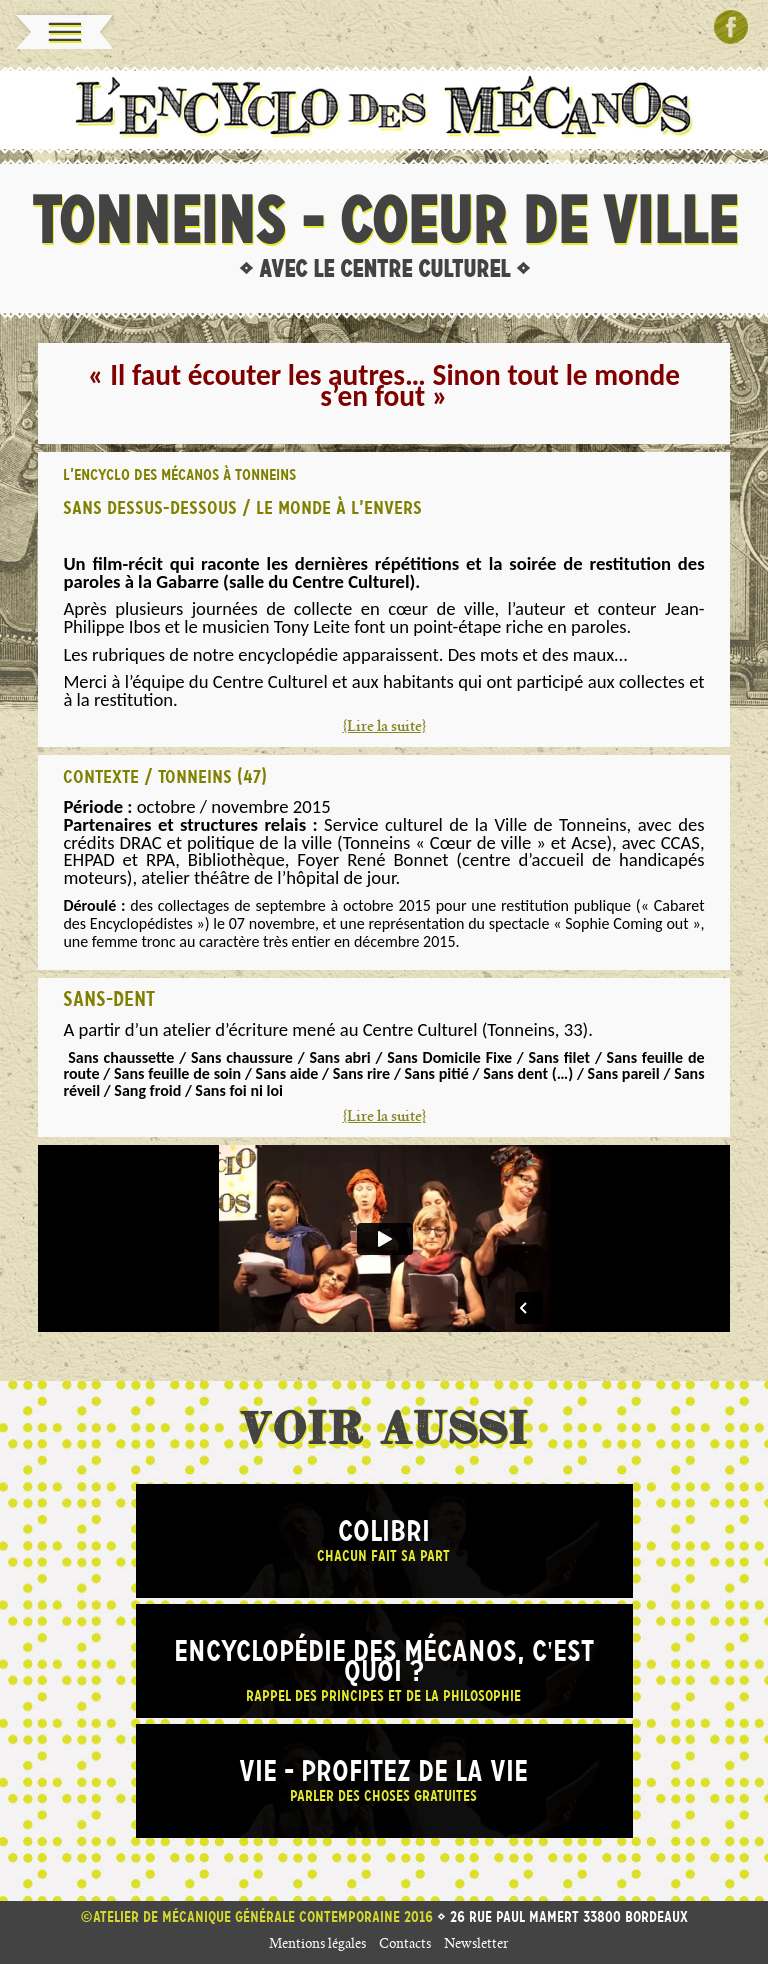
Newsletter (476, 1945)
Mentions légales (317, 1945)
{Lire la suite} (384, 728)
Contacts (405, 1945)
